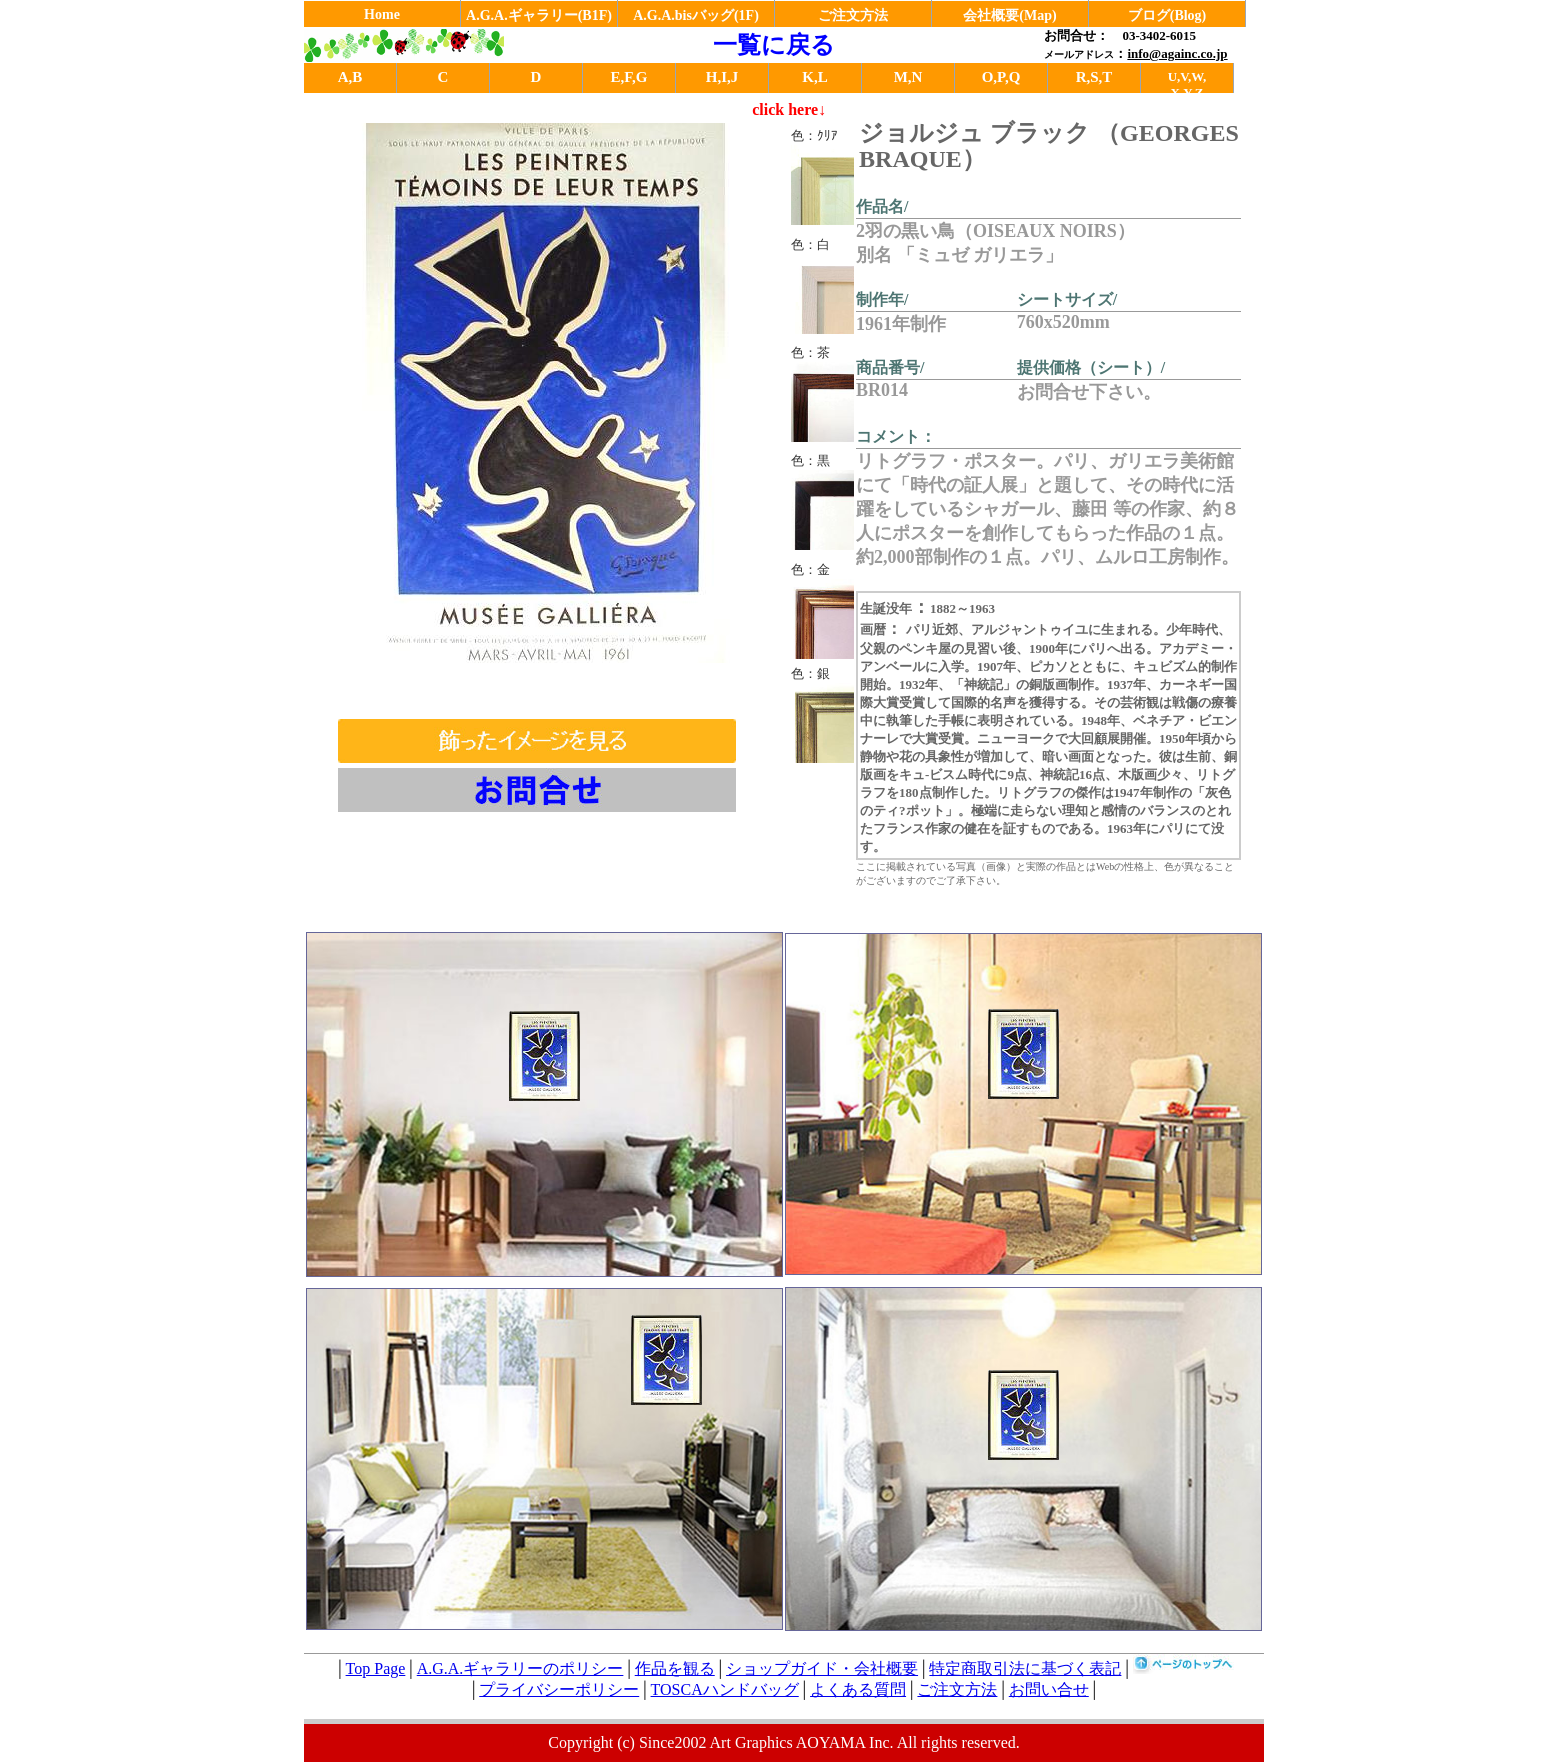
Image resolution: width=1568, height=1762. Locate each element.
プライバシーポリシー (559, 1689)
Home (382, 14)
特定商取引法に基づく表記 (1025, 1668)
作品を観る (675, 1668)
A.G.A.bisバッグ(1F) (696, 15)
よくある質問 (858, 1689)
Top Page (376, 1668)
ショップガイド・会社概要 (822, 1668)
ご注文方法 (853, 15)
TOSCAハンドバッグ (725, 1689)
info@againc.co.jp (1177, 53)
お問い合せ (1049, 1689)
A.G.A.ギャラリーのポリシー (520, 1668)
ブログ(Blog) (1167, 15)
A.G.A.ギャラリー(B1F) (539, 15)
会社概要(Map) (1009, 15)
